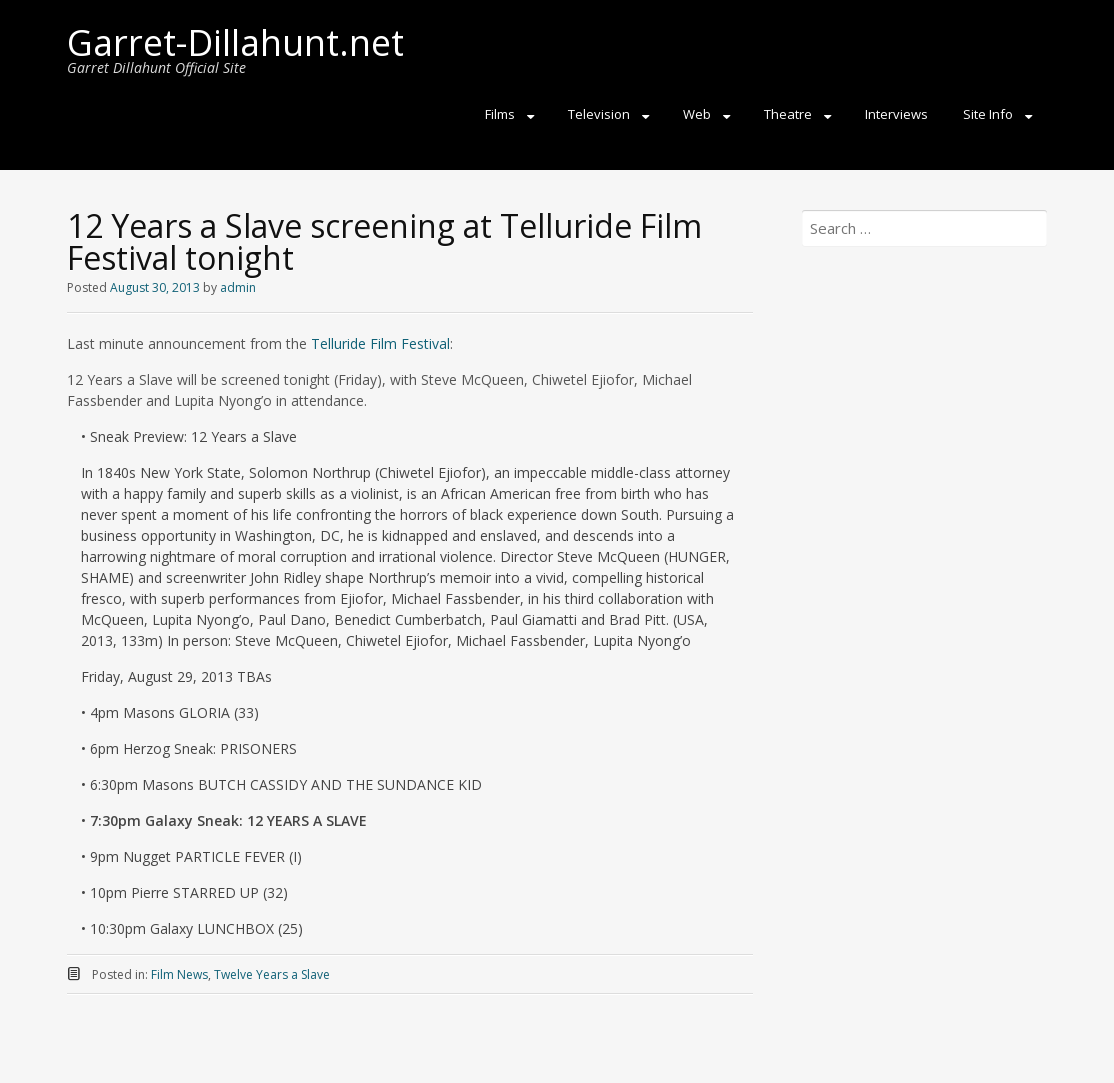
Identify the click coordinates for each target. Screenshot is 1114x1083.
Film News (179, 974)
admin (238, 287)
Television (599, 114)
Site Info (988, 114)
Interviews (896, 114)
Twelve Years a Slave (272, 974)
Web (697, 114)
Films (500, 114)
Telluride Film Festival (380, 343)
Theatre (788, 114)
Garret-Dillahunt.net (235, 42)
